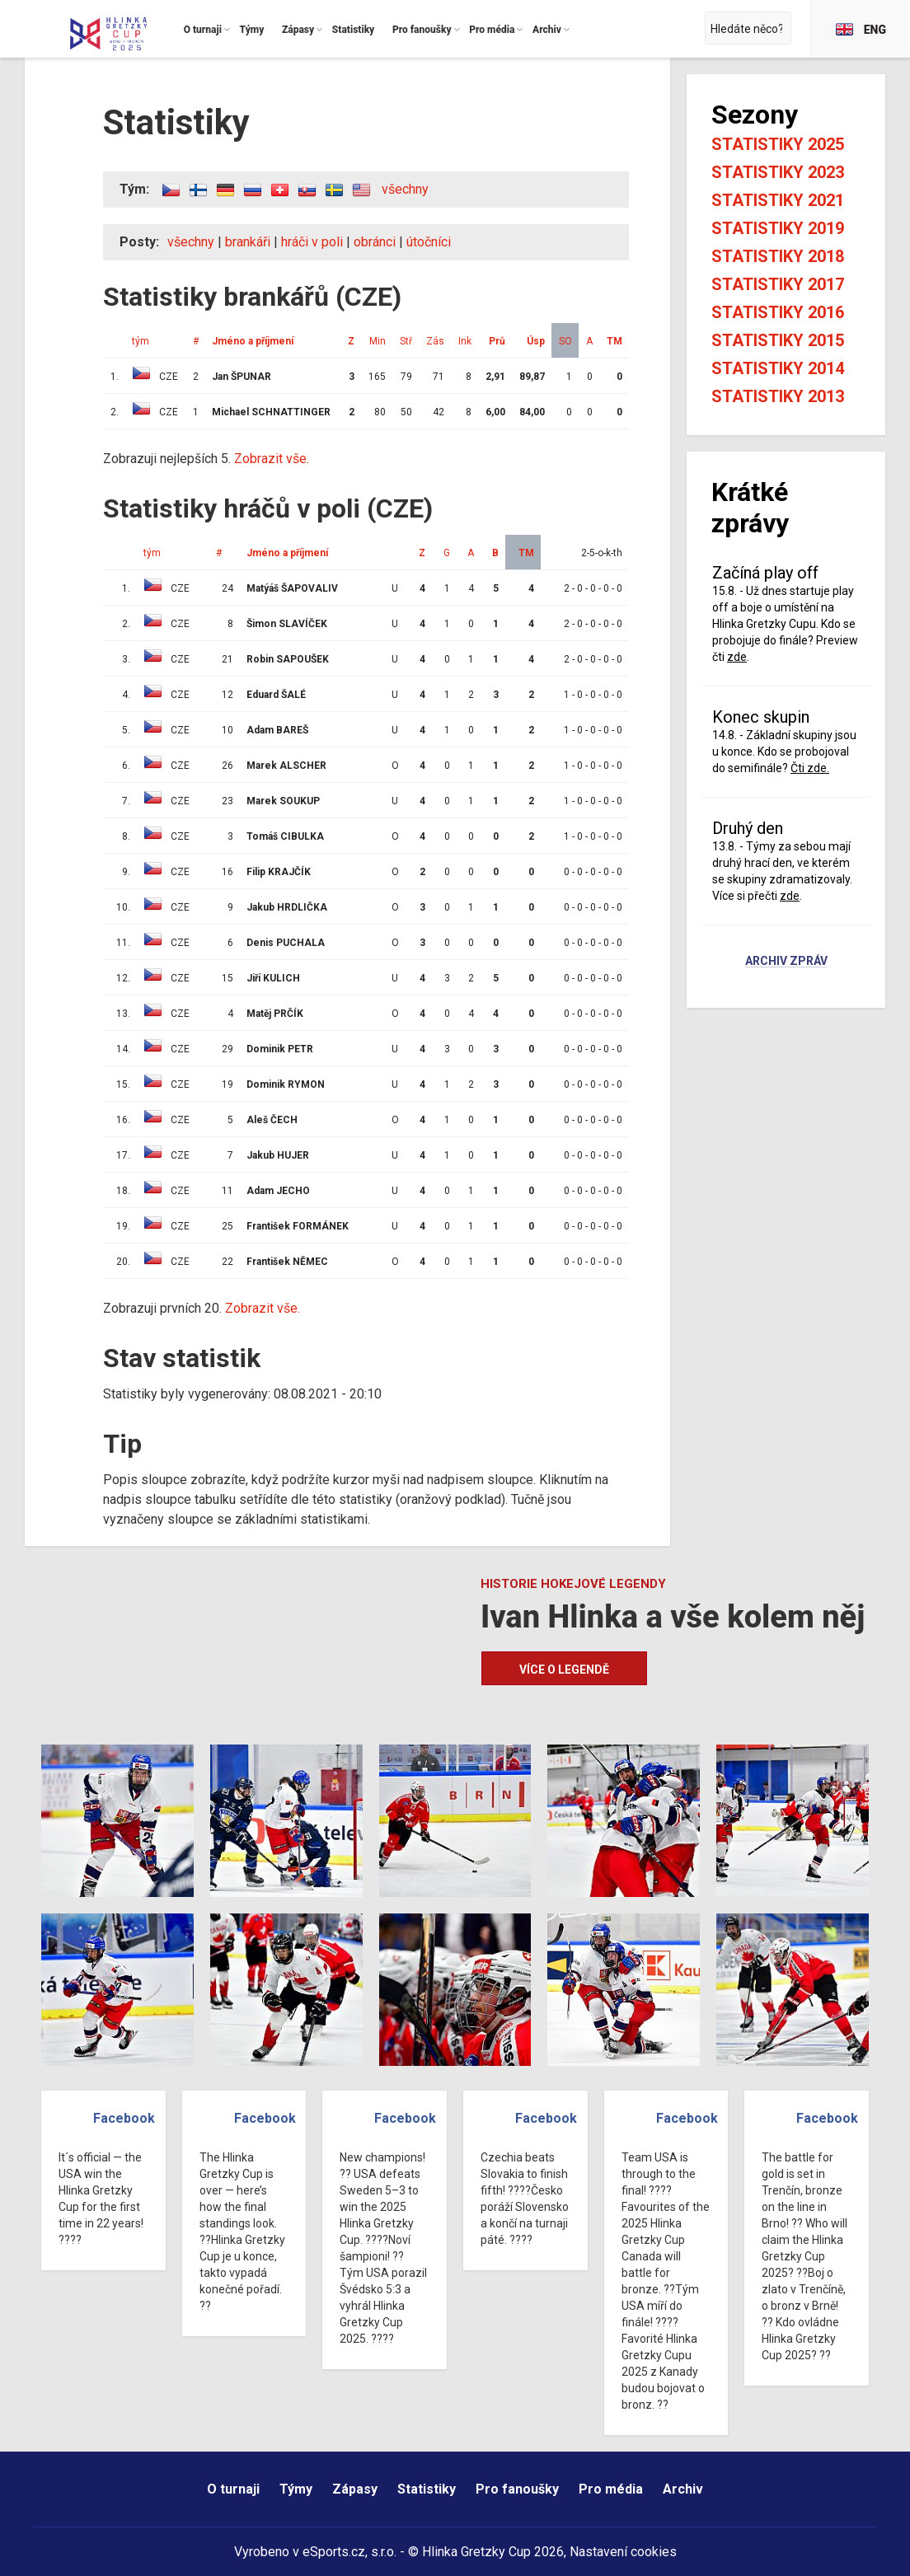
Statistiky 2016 (777, 312)
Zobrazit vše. (271, 458)
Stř (406, 341)
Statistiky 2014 (777, 368)
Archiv (683, 2489)
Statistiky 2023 (777, 172)
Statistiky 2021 (777, 200)
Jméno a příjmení (252, 341)
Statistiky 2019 (777, 228)
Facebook (124, 2118)
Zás (435, 341)
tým (140, 341)
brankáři (247, 242)
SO (565, 341)
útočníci (428, 242)
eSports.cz (334, 2552)
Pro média (611, 2489)
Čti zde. (809, 768)
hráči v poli (312, 242)
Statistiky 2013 (777, 396)
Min (377, 341)
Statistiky (426, 2489)
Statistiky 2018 (777, 256)
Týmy (295, 2489)
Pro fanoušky (517, 2489)
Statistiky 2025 (777, 144)
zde (737, 656)
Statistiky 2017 (777, 284)
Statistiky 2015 (777, 340)
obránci (375, 242)
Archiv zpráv (786, 961)
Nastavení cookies (623, 2552)
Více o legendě (564, 1669)
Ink (464, 341)
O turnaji (233, 2489)
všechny (405, 189)
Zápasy (355, 2489)
